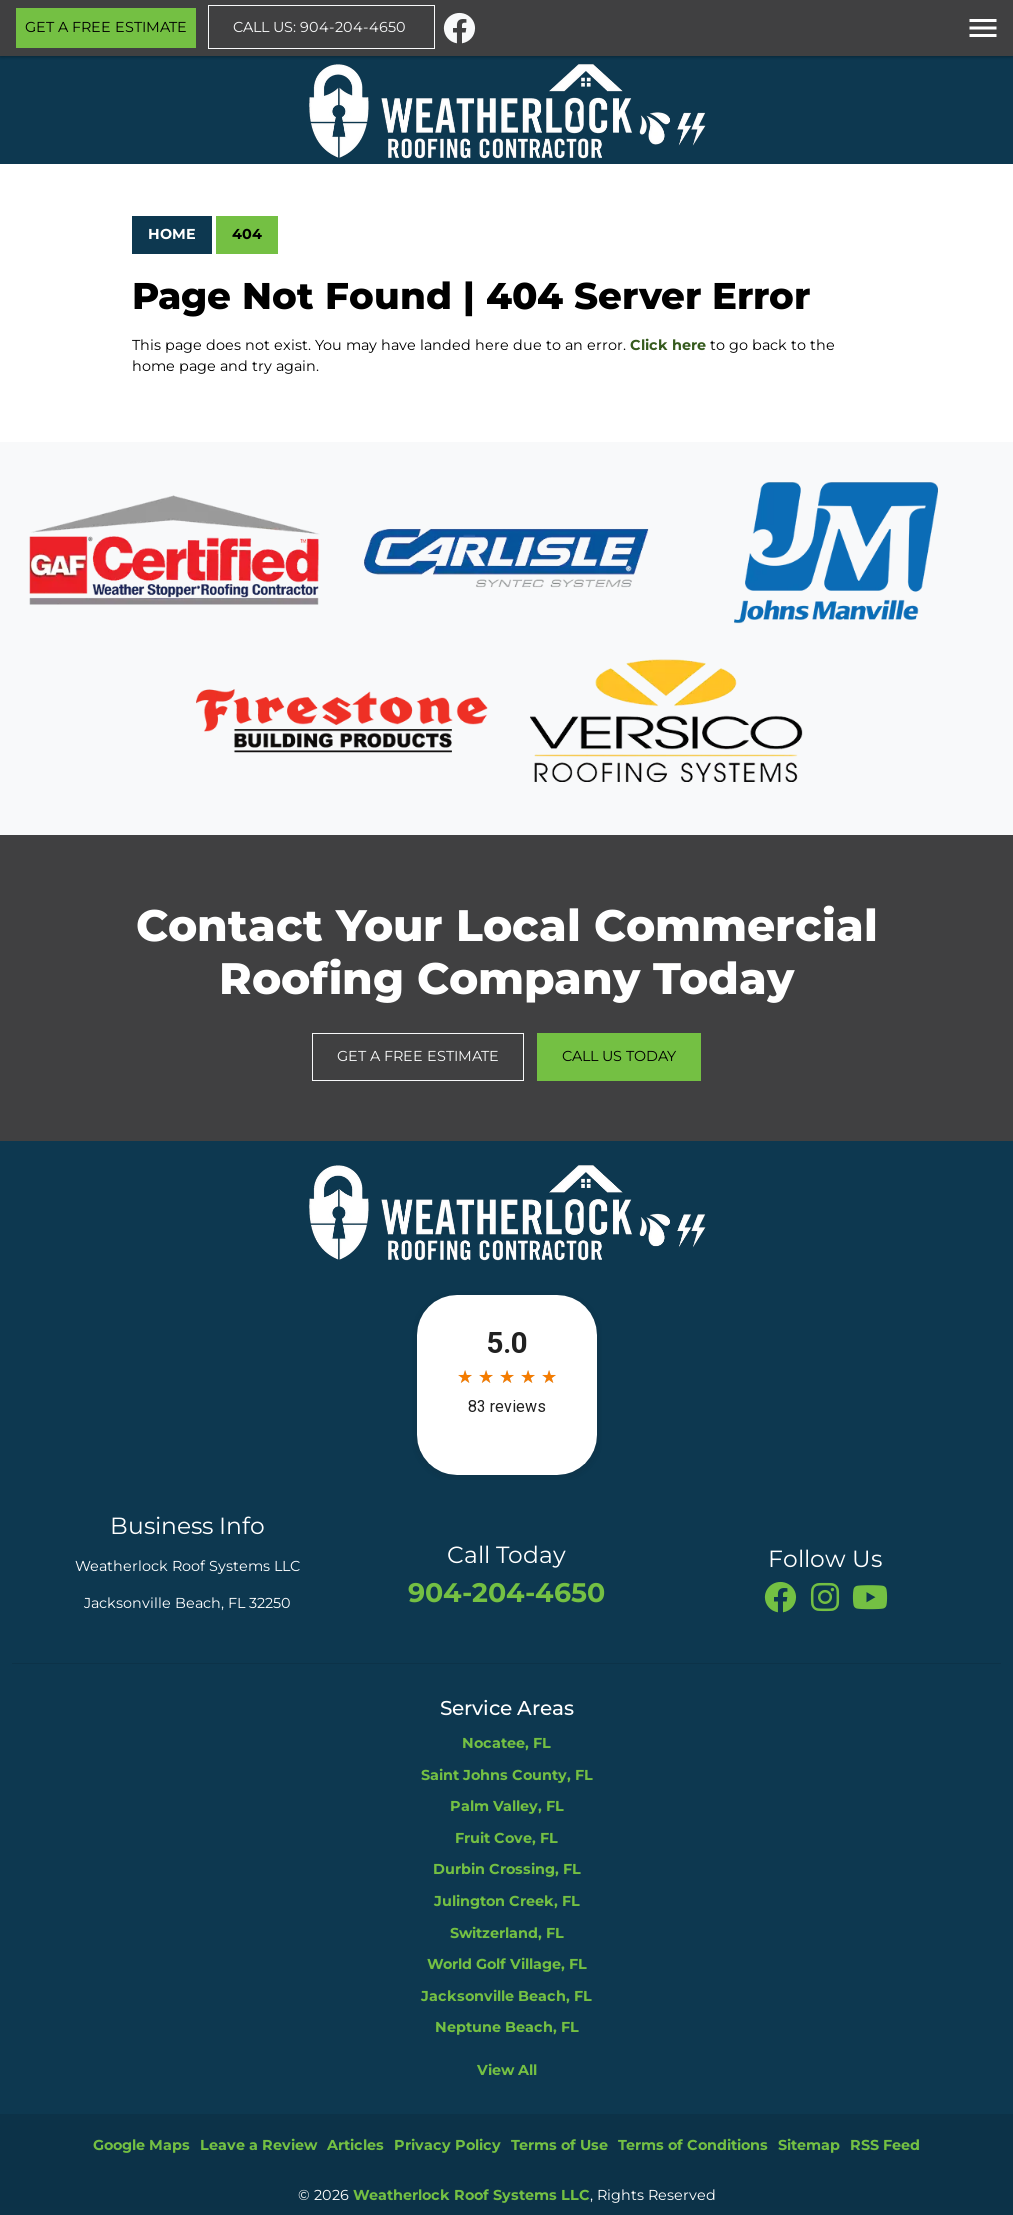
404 (247, 234)
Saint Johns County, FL (507, 1775)
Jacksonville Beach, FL (506, 1996)
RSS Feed (885, 2145)
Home (172, 234)
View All (507, 2070)
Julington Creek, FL (507, 1901)
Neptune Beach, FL (507, 2027)
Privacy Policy (447, 2145)
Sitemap (809, 2145)
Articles (355, 2145)
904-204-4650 (506, 1592)
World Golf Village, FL (507, 1964)
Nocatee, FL (506, 1743)
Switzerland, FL (507, 1933)
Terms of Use (559, 2145)
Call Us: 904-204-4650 (321, 27)
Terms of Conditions (693, 2145)
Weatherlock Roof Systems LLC (471, 2195)
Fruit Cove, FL (506, 1838)
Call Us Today (619, 1056)
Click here (668, 345)
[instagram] (827, 1595)
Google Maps (141, 2145)
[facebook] (459, 26)
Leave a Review (258, 2145)
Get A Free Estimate (106, 27)
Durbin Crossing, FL (507, 1869)
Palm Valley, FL (507, 1806)
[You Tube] (870, 1595)
